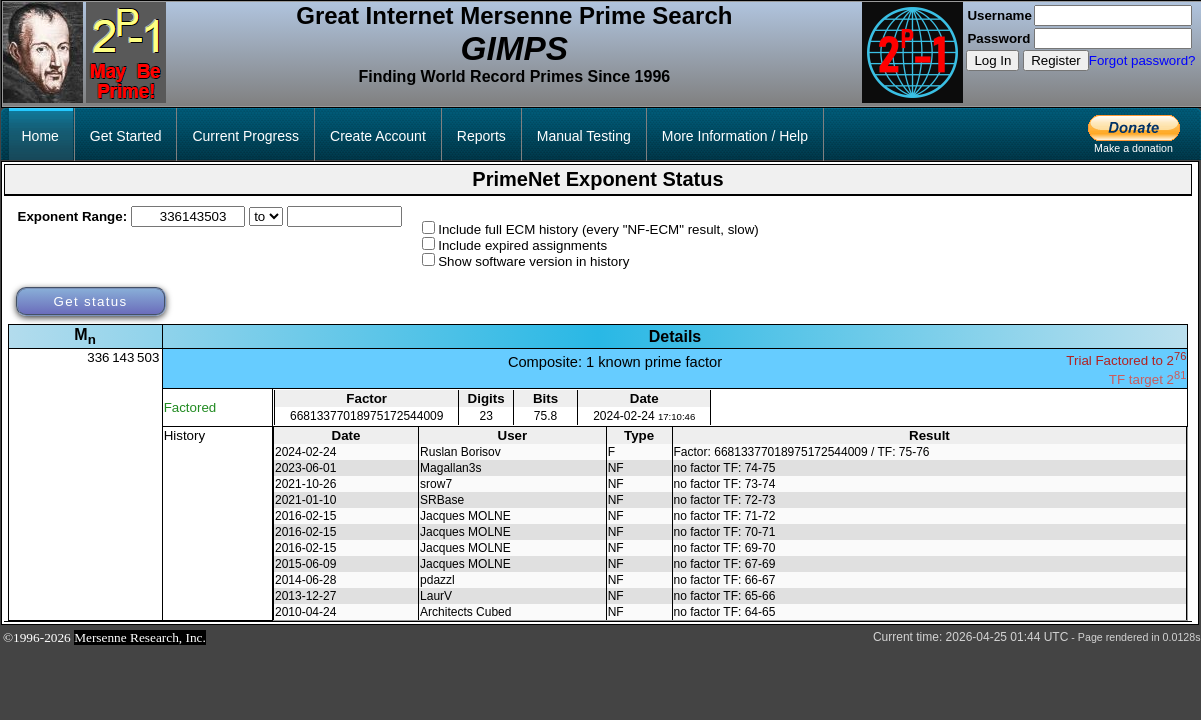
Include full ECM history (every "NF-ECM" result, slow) (598, 229)
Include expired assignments (522, 245)
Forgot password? (1142, 60)
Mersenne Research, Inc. (140, 637)
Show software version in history (533, 261)
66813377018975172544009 (367, 416)
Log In (992, 60)
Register (1056, 60)
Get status (90, 301)
